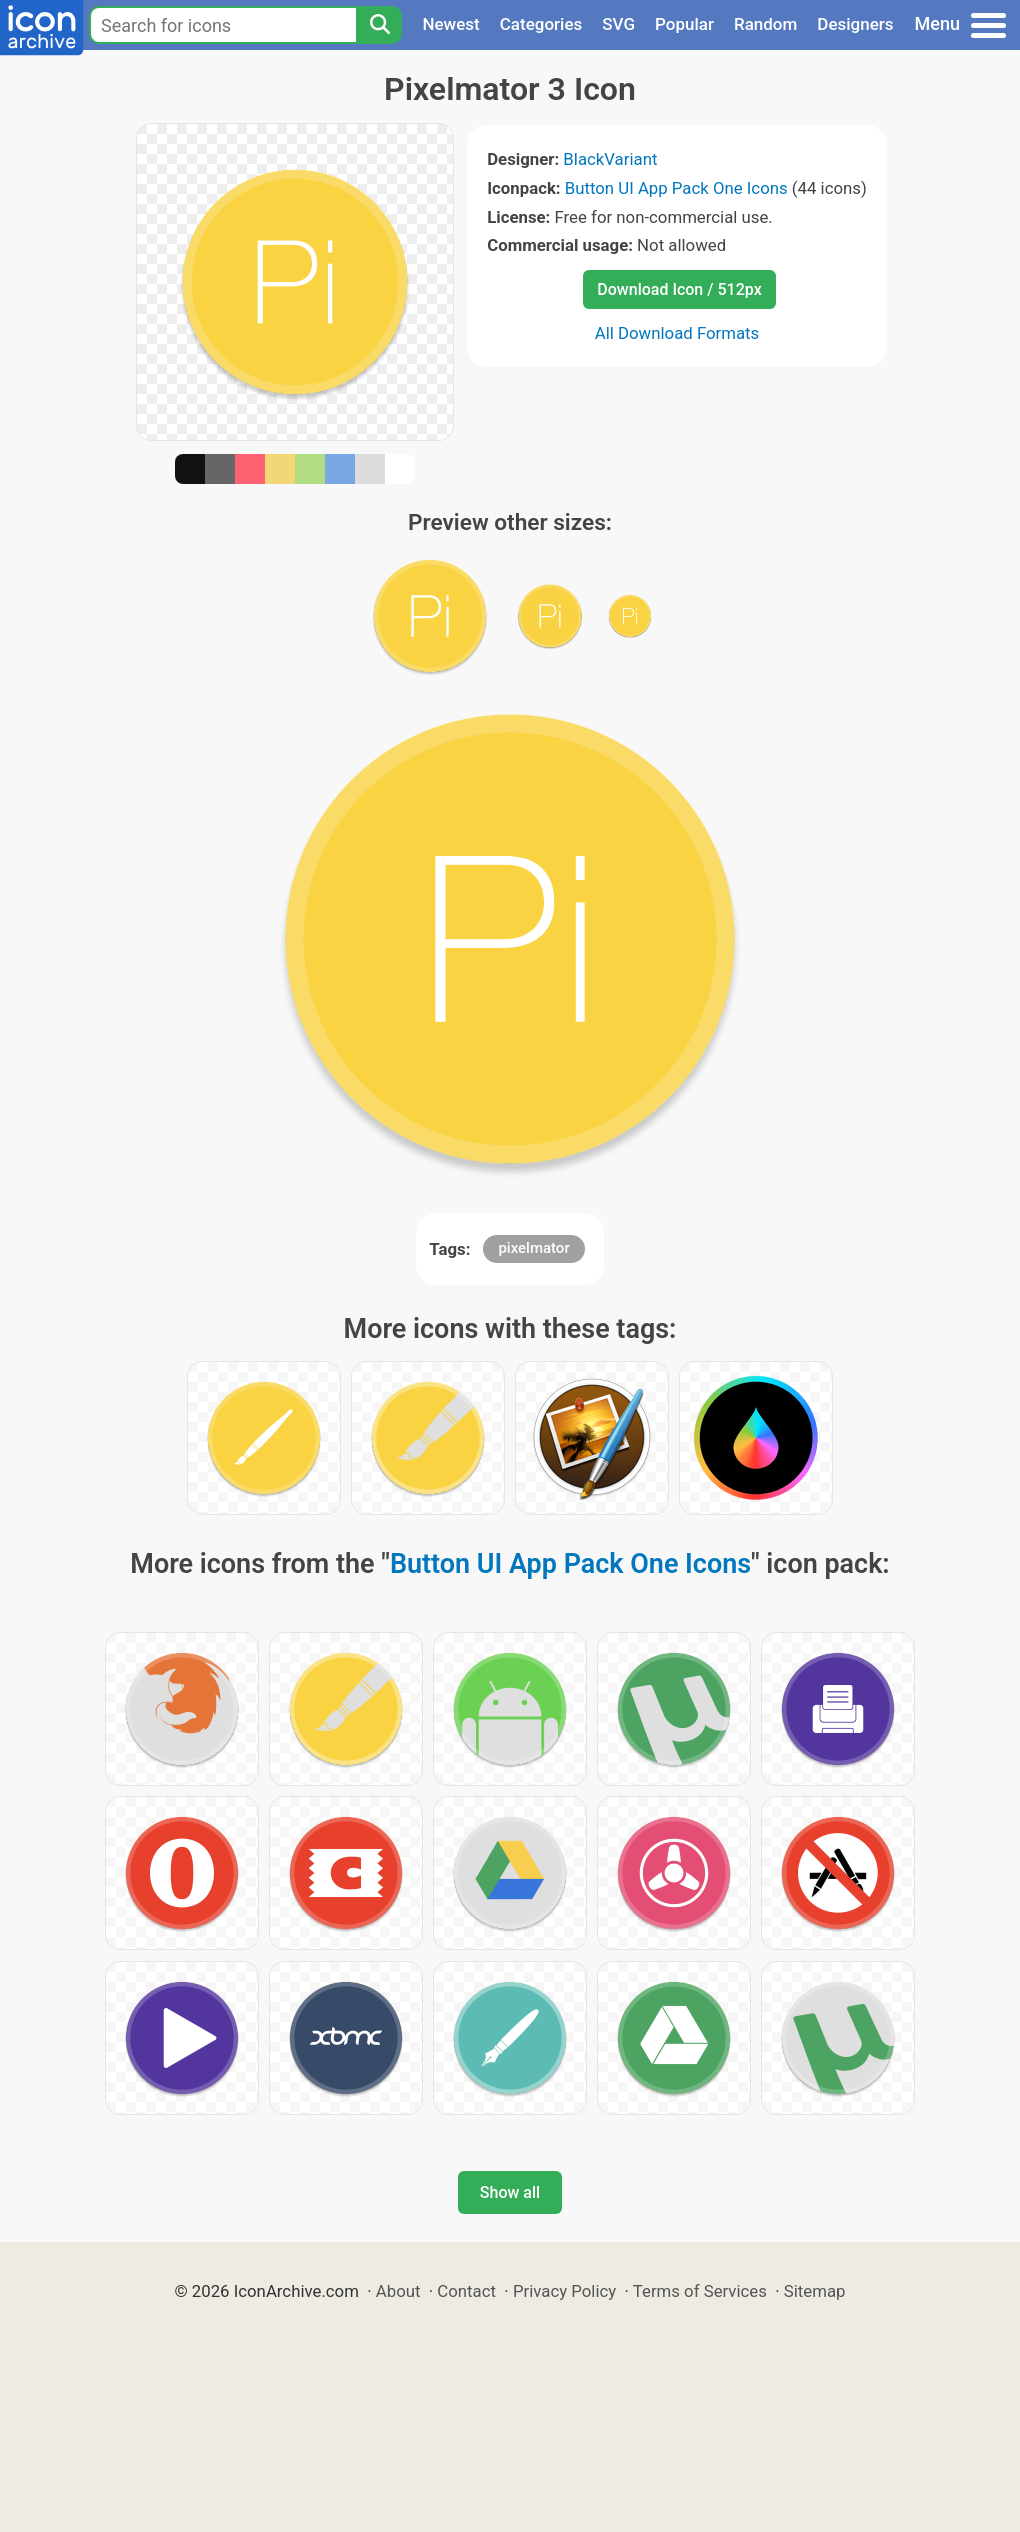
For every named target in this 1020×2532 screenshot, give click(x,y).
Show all (510, 2192)
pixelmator (533, 1248)
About (398, 2291)
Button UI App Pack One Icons (676, 188)
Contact (466, 2291)
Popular (684, 24)
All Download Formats (677, 333)
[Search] (379, 25)
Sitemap (815, 2291)
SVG (618, 24)
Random (765, 24)
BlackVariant (610, 159)
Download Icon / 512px (679, 289)
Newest (450, 24)
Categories (541, 24)
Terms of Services (700, 2291)
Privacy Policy (564, 2291)
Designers (855, 24)
